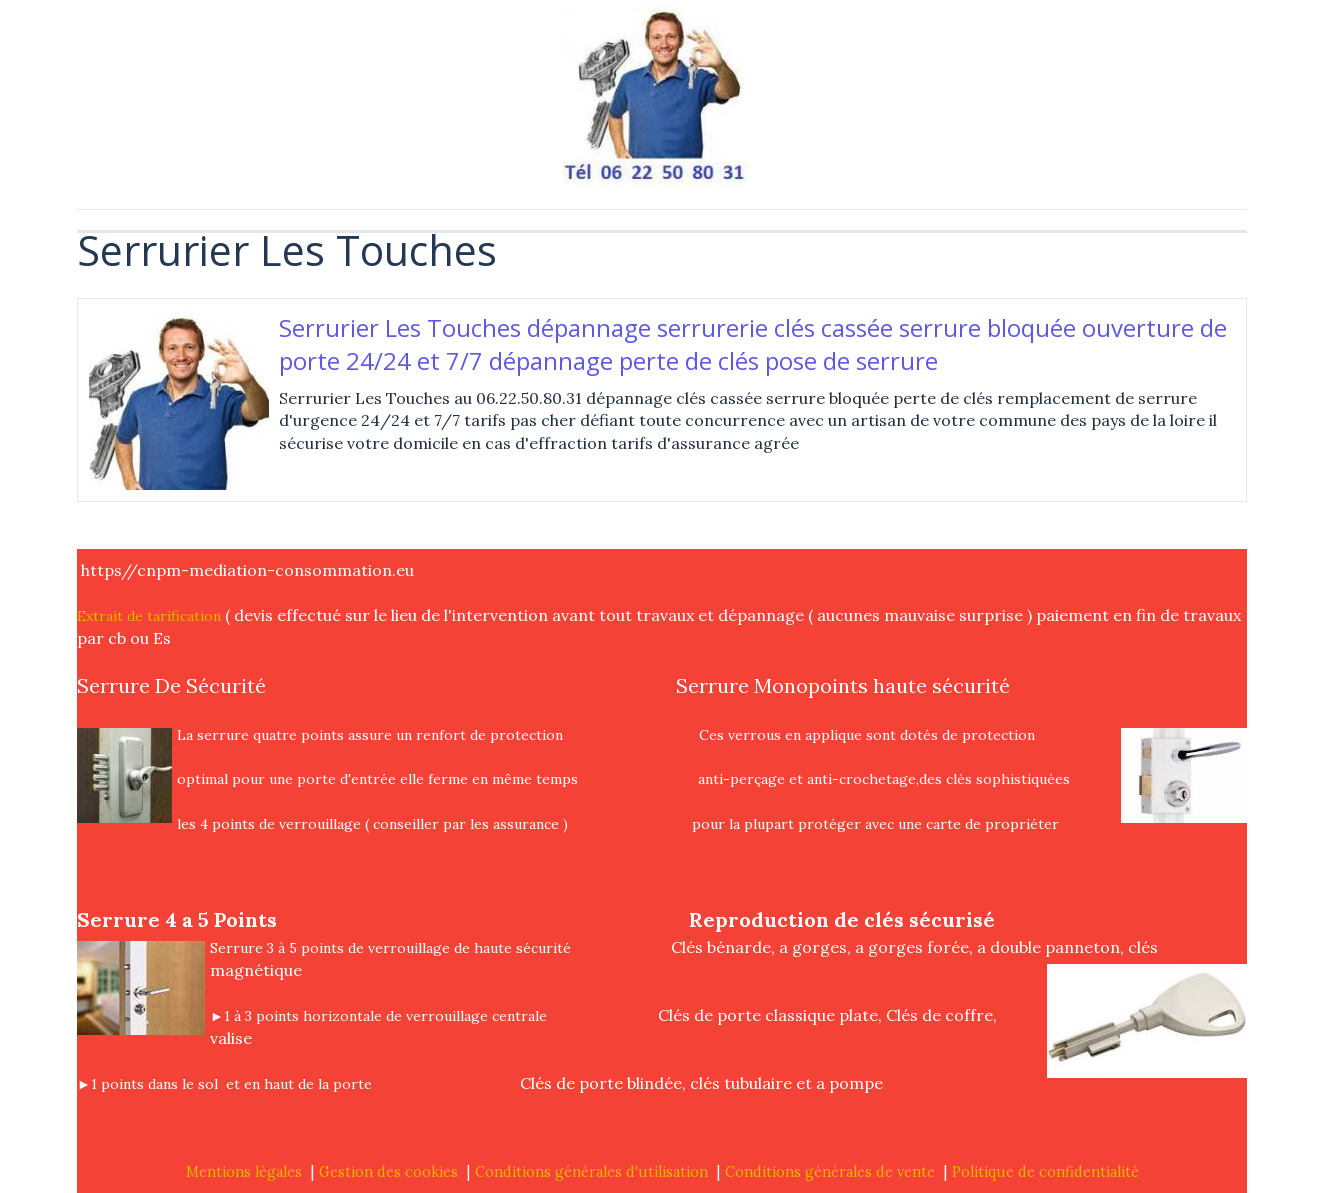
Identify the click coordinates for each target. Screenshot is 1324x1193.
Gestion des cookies (388, 1172)
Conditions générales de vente (830, 1172)
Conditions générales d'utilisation (591, 1172)
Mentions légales (244, 1172)
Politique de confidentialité (1045, 1172)
